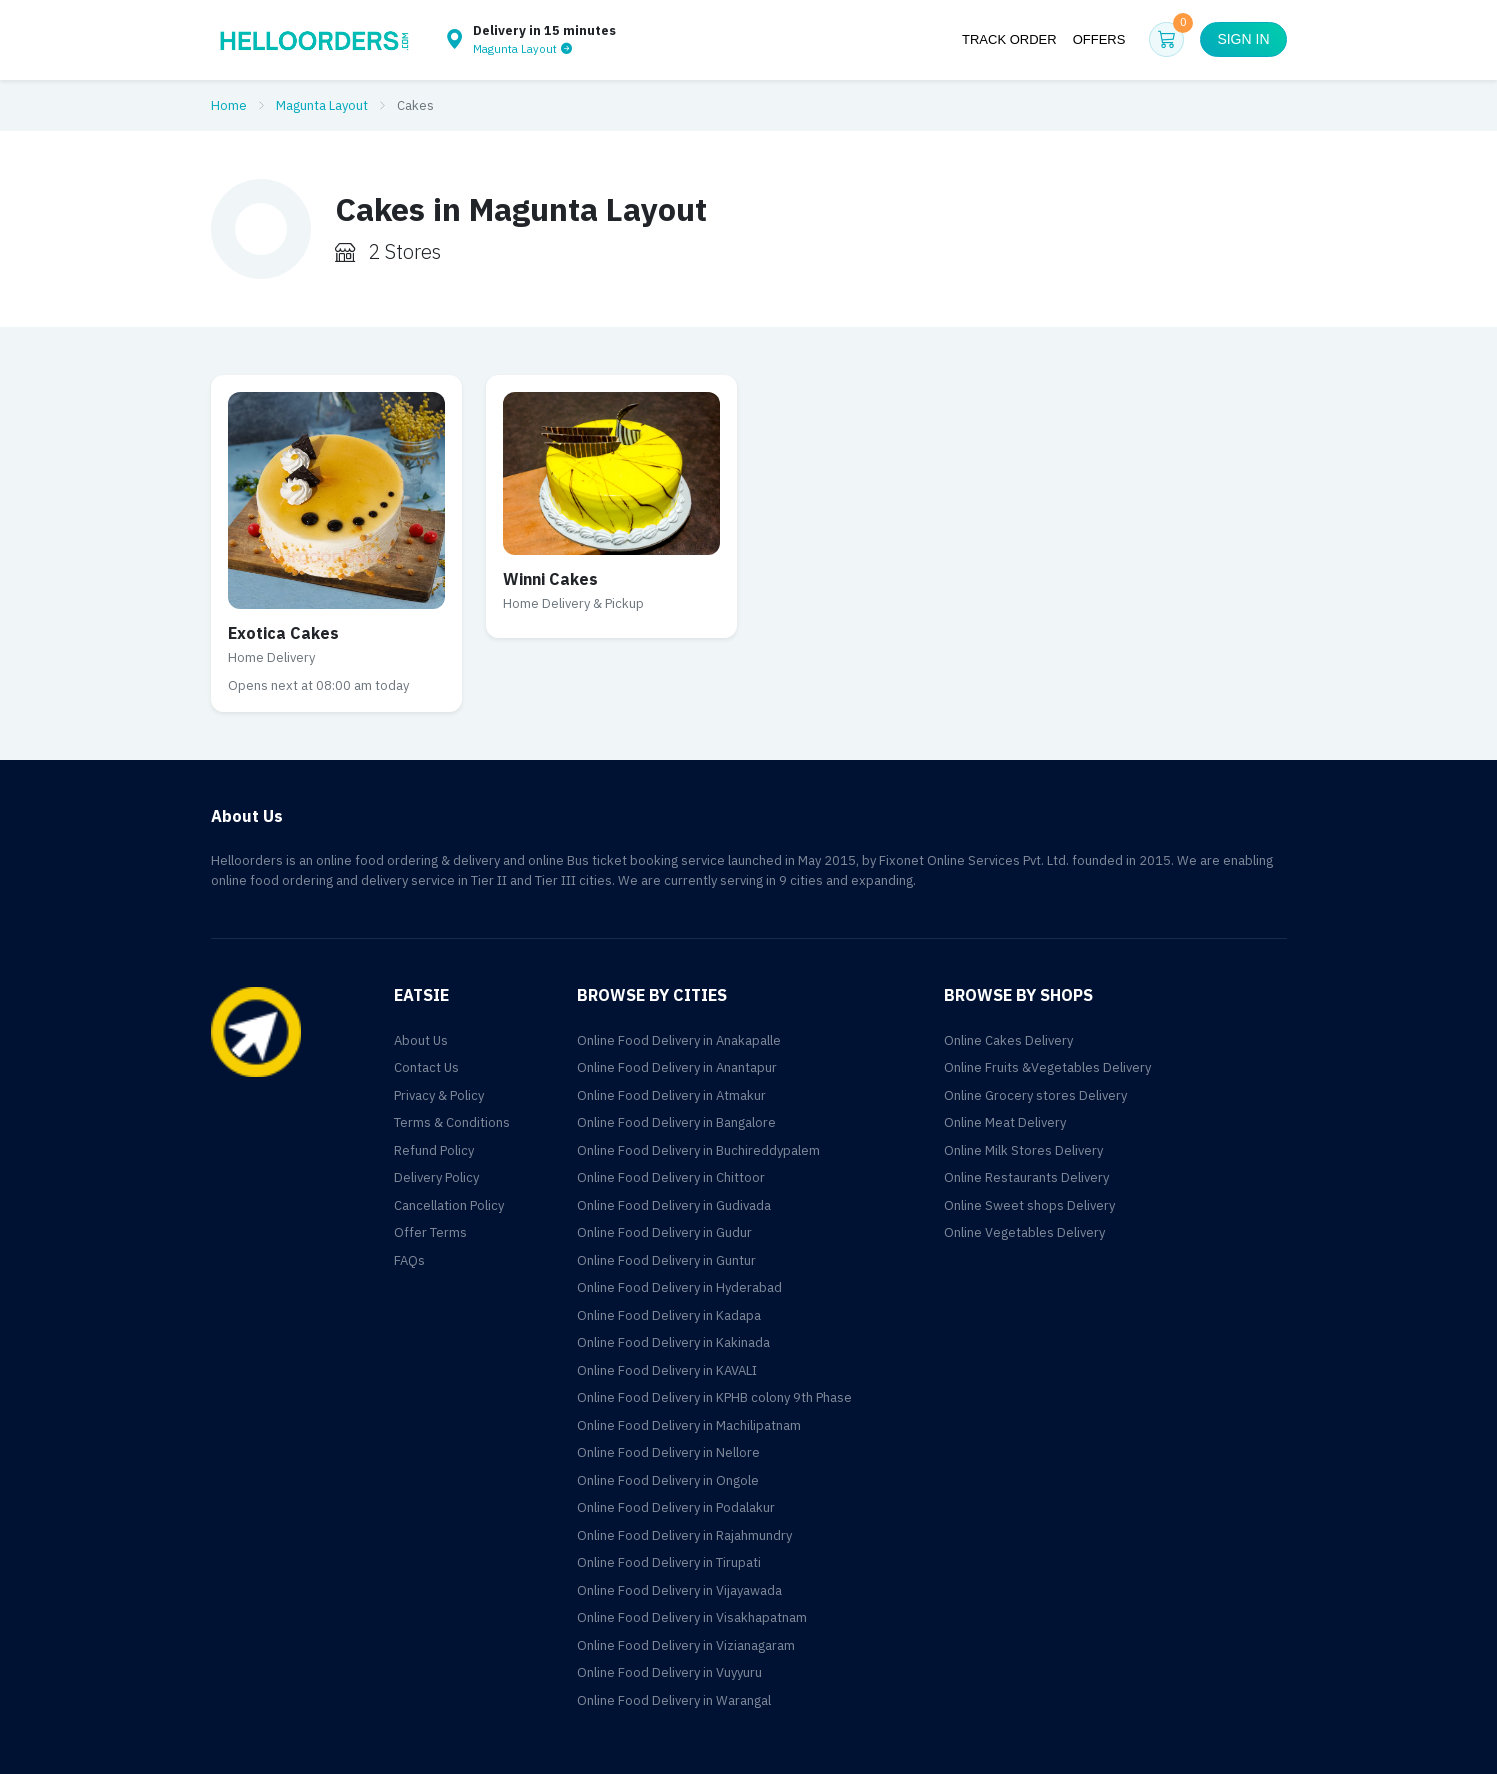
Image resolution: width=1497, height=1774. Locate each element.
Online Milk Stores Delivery (1023, 1150)
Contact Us (426, 1067)
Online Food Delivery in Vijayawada (679, 1590)
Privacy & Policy (439, 1095)
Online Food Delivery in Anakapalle (679, 1040)
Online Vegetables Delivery (1024, 1232)
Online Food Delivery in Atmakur (671, 1095)
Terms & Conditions (452, 1122)
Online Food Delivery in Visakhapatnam (692, 1617)
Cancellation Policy (449, 1205)
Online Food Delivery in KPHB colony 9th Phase (714, 1397)
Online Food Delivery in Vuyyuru (669, 1672)
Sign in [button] (1243, 39)
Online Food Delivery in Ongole (668, 1480)
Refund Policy (434, 1150)
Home (229, 105)
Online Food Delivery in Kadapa (669, 1315)
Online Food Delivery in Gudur (664, 1232)
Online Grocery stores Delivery (1035, 1095)
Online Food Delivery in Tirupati (669, 1562)
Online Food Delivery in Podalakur (676, 1507)
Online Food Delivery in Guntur (666, 1260)
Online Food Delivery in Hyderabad (679, 1287)
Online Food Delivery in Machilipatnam (689, 1425)
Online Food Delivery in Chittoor (671, 1177)
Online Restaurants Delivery (1026, 1177)
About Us (421, 1040)
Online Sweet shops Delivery (1029, 1205)
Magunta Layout (322, 105)
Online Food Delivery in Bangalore (676, 1122)
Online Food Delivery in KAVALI (667, 1370)
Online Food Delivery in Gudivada (674, 1205)
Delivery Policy (436, 1177)
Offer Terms (430, 1232)
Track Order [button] (1009, 39)
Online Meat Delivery (1005, 1122)
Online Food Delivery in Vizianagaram (686, 1645)
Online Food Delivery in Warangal (674, 1700)
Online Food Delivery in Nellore (668, 1452)
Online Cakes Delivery (1008, 1040)
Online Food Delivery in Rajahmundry (684, 1535)
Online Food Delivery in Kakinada (673, 1342)
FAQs (409, 1260)
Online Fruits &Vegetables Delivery (1047, 1067)
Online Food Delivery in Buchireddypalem (698, 1150)
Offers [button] (1099, 39)
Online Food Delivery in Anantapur (677, 1067)
